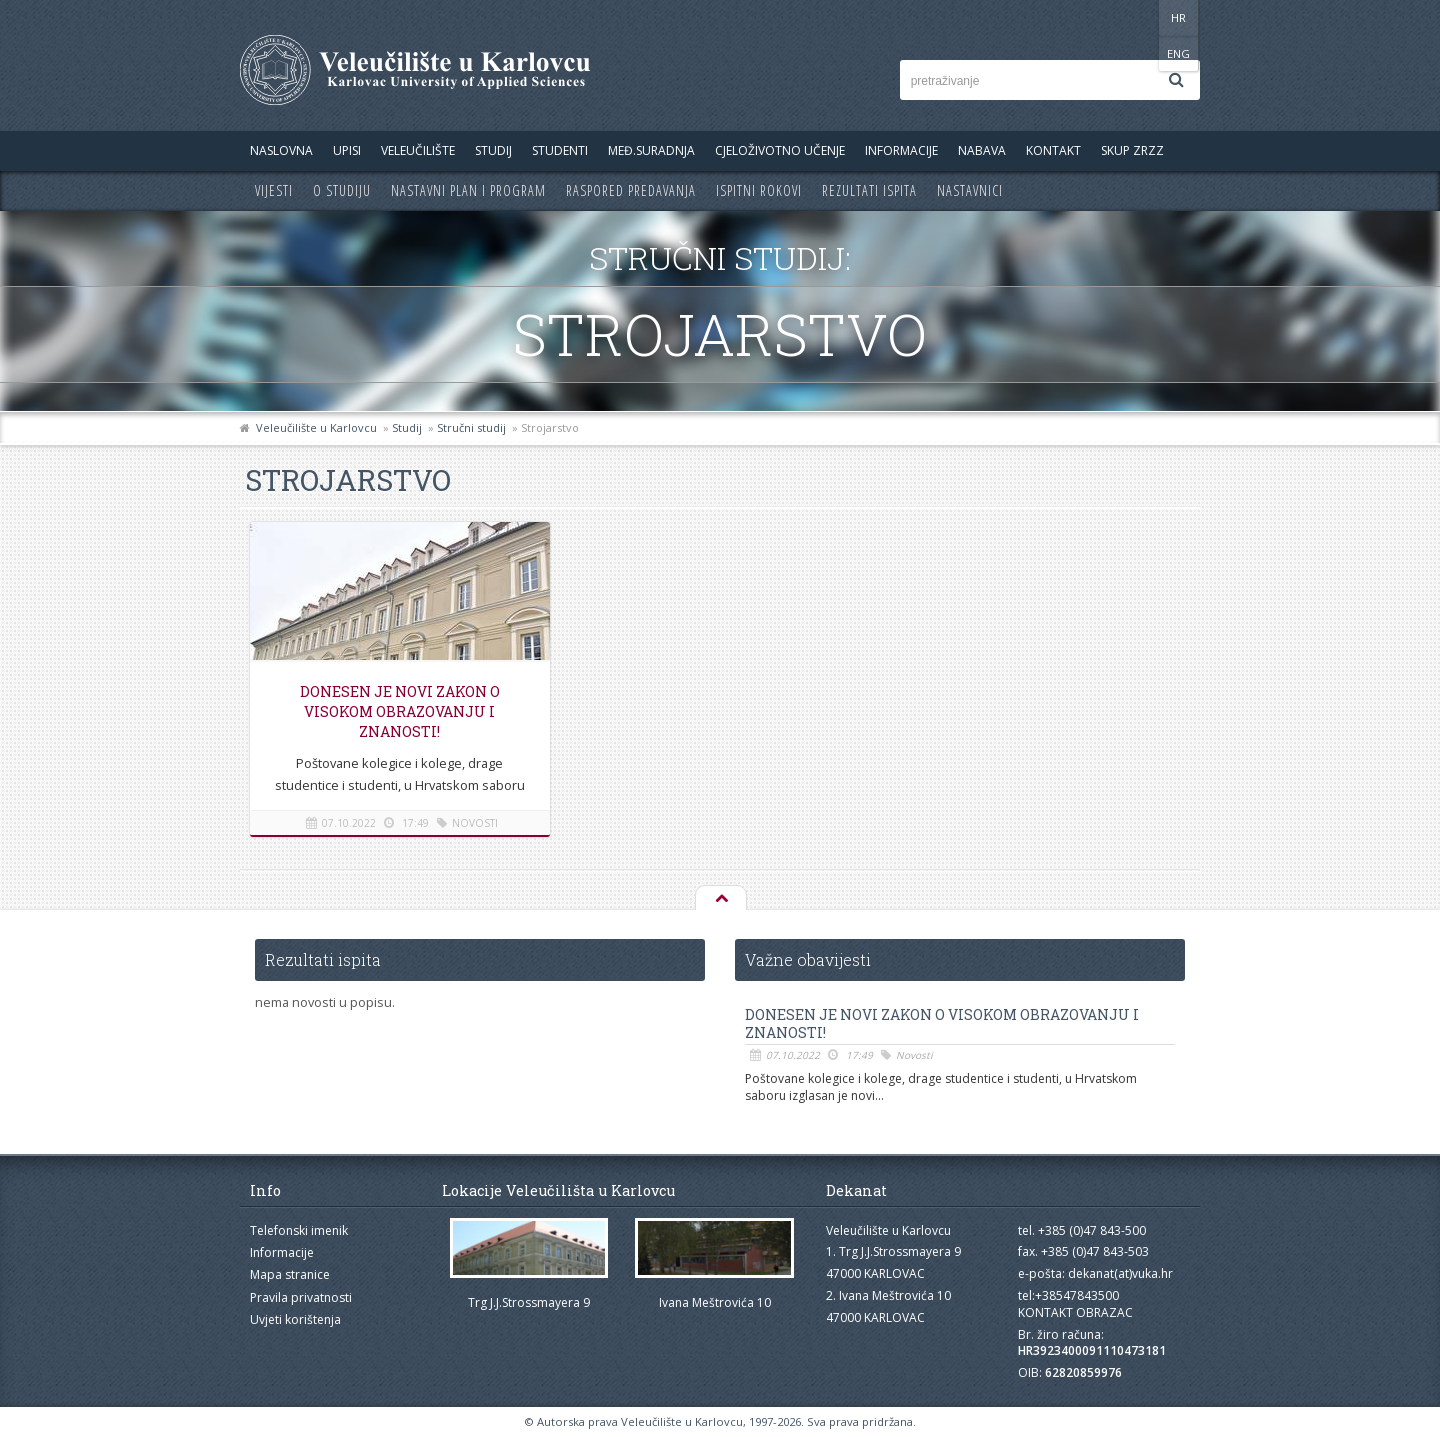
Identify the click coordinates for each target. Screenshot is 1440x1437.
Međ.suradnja (651, 150)
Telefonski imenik (299, 1230)
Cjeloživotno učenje (780, 150)
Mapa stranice (290, 1274)
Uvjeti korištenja (295, 1319)
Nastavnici (970, 190)
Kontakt (1053, 150)
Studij (493, 150)
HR (1138, 17)
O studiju (342, 190)
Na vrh (720, 899)
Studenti (560, 150)
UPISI (347, 150)
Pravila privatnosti (301, 1297)
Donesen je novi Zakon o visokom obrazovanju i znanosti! (400, 711)
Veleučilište (418, 150)
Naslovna (281, 150)
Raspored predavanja (631, 190)
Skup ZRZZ (1132, 150)
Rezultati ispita (869, 190)
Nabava (982, 150)
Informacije (901, 150)
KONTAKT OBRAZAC (1075, 1312)
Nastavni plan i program (468, 190)
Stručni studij (471, 427)
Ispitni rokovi (759, 190)
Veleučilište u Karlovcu (316, 427)
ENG (1179, 17)
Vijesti (274, 190)
